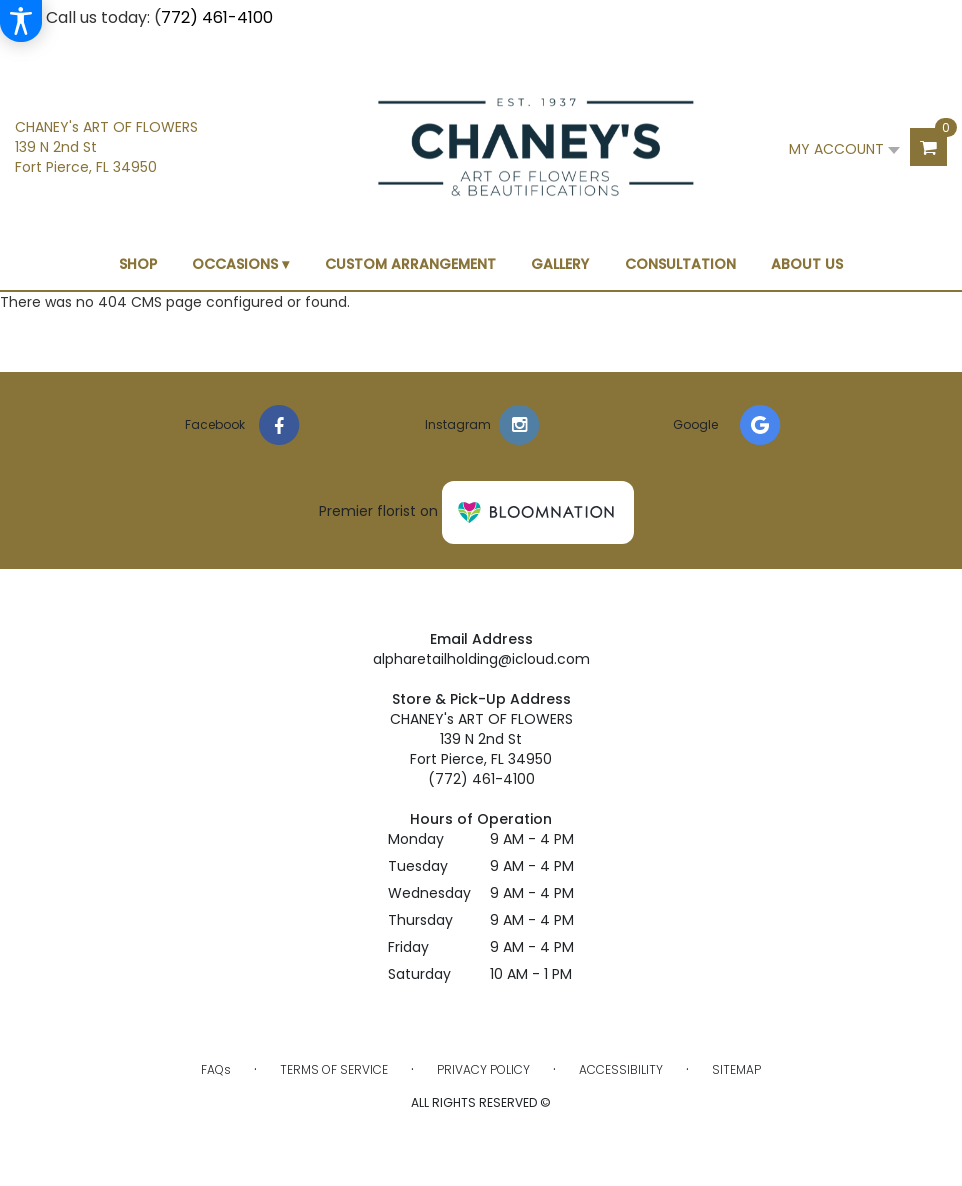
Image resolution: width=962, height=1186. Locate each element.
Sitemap (736, 1069)
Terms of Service (334, 1069)
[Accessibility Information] (21, 21)
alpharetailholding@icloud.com (481, 659)
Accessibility (621, 1069)
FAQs (216, 1069)
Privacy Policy (483, 1069)
